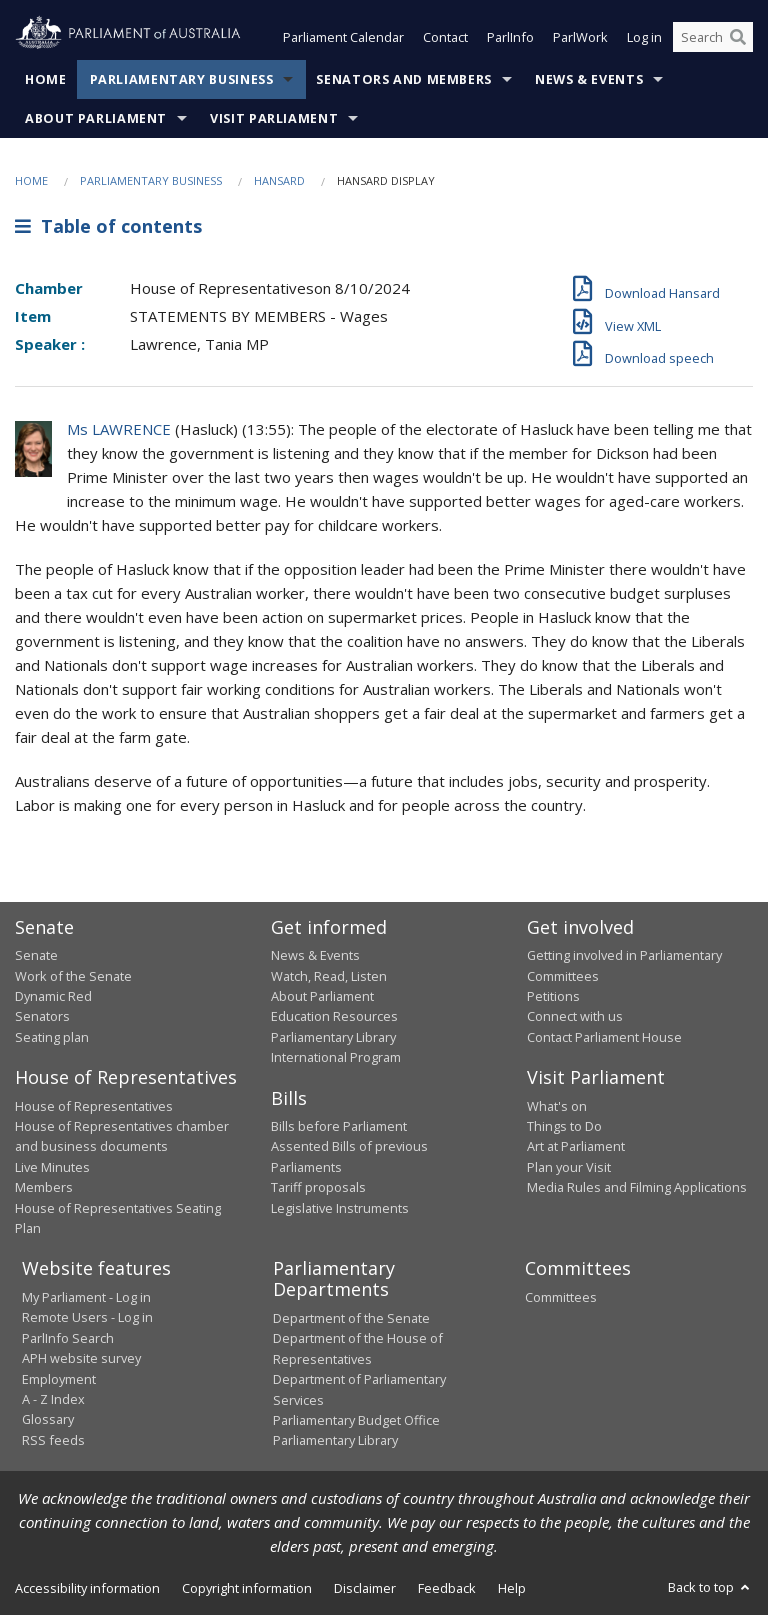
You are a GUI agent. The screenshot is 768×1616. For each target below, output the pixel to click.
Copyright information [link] (247, 1588)
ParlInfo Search (68, 1338)
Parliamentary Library (333, 1037)
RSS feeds (53, 1440)
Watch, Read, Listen (329, 976)
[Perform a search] (738, 38)
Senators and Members (404, 79)
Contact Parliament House (604, 1037)
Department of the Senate (351, 1318)
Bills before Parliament (339, 1127)
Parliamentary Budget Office (356, 1420)
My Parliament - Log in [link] (86, 1297)
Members (44, 1188)
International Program (336, 1058)
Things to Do (564, 1127)
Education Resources (334, 1017)
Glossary (48, 1420)
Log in (644, 38)
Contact (445, 38)
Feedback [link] (447, 1588)
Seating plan (52, 1037)
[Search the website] (713, 38)
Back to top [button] (710, 1587)
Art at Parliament (576, 1147)
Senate (36, 956)
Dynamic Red (53, 996)
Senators (42, 1017)
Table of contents (108, 227)
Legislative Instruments (340, 1208)
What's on (557, 1106)
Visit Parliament (274, 118)
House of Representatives (94, 1106)
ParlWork (580, 38)
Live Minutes (52, 1167)
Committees (561, 1297)
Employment (59, 1379)
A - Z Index (53, 1399)
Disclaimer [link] (365, 1588)
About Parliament (96, 118)
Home (46, 79)
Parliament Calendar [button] (343, 38)
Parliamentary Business (182, 79)
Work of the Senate (73, 976)
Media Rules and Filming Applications (637, 1188)
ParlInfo (510, 38)
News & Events (589, 79)
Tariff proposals (318, 1188)
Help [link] (512, 1588)
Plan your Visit (569, 1167)
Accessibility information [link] (87, 1588)
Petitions (553, 996)
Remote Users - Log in (87, 1318)
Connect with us (575, 1017)
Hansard (279, 180)
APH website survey (81, 1359)
